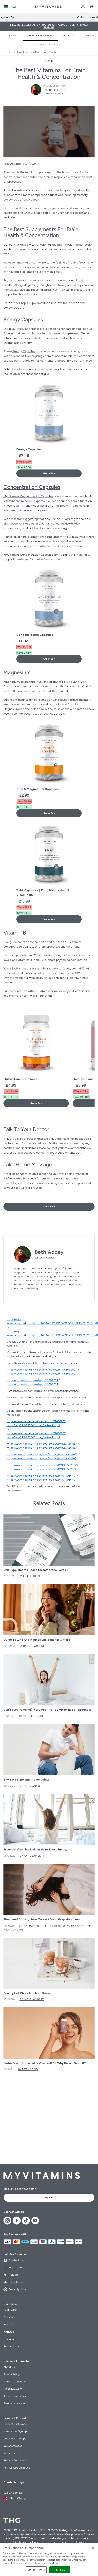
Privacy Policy (11, 2374)
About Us (9, 2367)
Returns (10, 2275)
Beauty (13, 35)
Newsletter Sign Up (15, 2431)
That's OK (60, 2570)
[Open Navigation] (6, 6)
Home (10, 52)
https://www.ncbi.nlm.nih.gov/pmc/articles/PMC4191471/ (41, 1475)
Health (26, 52)
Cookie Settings (13, 2482)
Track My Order (15, 2289)
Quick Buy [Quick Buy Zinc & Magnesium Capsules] (49, 813)
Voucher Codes (12, 2445)
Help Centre (13, 2268)
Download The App (14, 2438)
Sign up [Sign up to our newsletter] (49, 2197)
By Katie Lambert (31, 1715)
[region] (49, 2559)
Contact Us (13, 2260)
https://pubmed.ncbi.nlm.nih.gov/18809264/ (33, 1380)
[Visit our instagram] (7, 2221)
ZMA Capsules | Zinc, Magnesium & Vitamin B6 (42, 892)
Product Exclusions (15, 2424)
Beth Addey (49, 1252)
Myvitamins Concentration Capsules (28, 496)
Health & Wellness (40, 35)
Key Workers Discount (16, 2467)
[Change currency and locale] (14, 2498)
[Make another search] (49, 44)
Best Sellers (10, 2310)
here (56, 2563)
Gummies (9, 2317)
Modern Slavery (12, 2388)
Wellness (8, 2331)
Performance (11, 2346)
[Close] (92, 2548)
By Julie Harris (29, 1576)
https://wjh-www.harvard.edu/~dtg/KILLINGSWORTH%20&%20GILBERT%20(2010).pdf (52, 1321)
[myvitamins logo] (48, 6)
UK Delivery (12, 2282)
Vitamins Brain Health (44, 52)
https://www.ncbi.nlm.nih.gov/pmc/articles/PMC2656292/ (41, 1465)
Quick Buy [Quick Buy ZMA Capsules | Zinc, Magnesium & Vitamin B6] (49, 919)
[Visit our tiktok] (26, 2221)
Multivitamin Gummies (20, 1079)
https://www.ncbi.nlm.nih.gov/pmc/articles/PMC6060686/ (42, 1443)
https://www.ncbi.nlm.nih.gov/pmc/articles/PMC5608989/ (42, 1369)
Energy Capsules (23, 319)
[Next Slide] (92, 1060)
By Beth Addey (55, 90)
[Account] (83, 6)
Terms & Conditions (15, 2381)
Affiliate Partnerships (16, 2396)
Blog (18, 52)
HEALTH (49, 60)
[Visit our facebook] (17, 2221)
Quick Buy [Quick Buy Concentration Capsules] (49, 658)
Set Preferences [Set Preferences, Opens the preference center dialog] (36, 2570)
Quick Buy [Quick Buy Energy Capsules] (49, 473)
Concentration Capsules (31, 487)
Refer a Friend (11, 2453)
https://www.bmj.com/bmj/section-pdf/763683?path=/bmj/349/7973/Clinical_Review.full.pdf (36, 1423)
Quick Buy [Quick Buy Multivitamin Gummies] (36, 1103)
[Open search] (14, 6)
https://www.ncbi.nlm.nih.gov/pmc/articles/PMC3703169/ (41, 1454)
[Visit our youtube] (35, 2221)
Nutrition (69, 35)
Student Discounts (14, 2460)
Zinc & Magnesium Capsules (37, 789)
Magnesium (17, 672)
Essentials (9, 2339)
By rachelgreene (32, 1645)
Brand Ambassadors (15, 2403)
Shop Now (49, 1206)
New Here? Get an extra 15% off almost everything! (49, 26)
